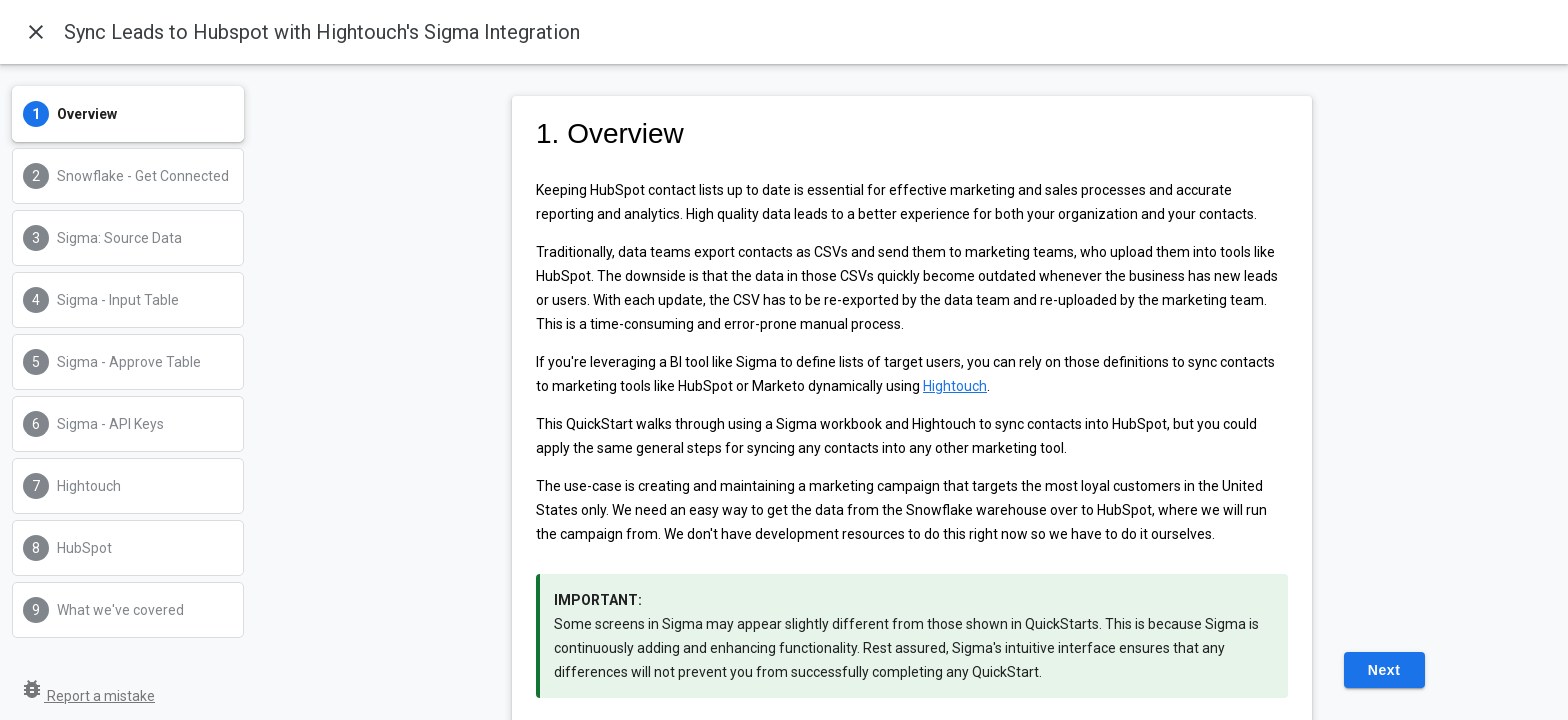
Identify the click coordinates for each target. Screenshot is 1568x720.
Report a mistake (87, 696)
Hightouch (955, 386)
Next (1384, 670)
